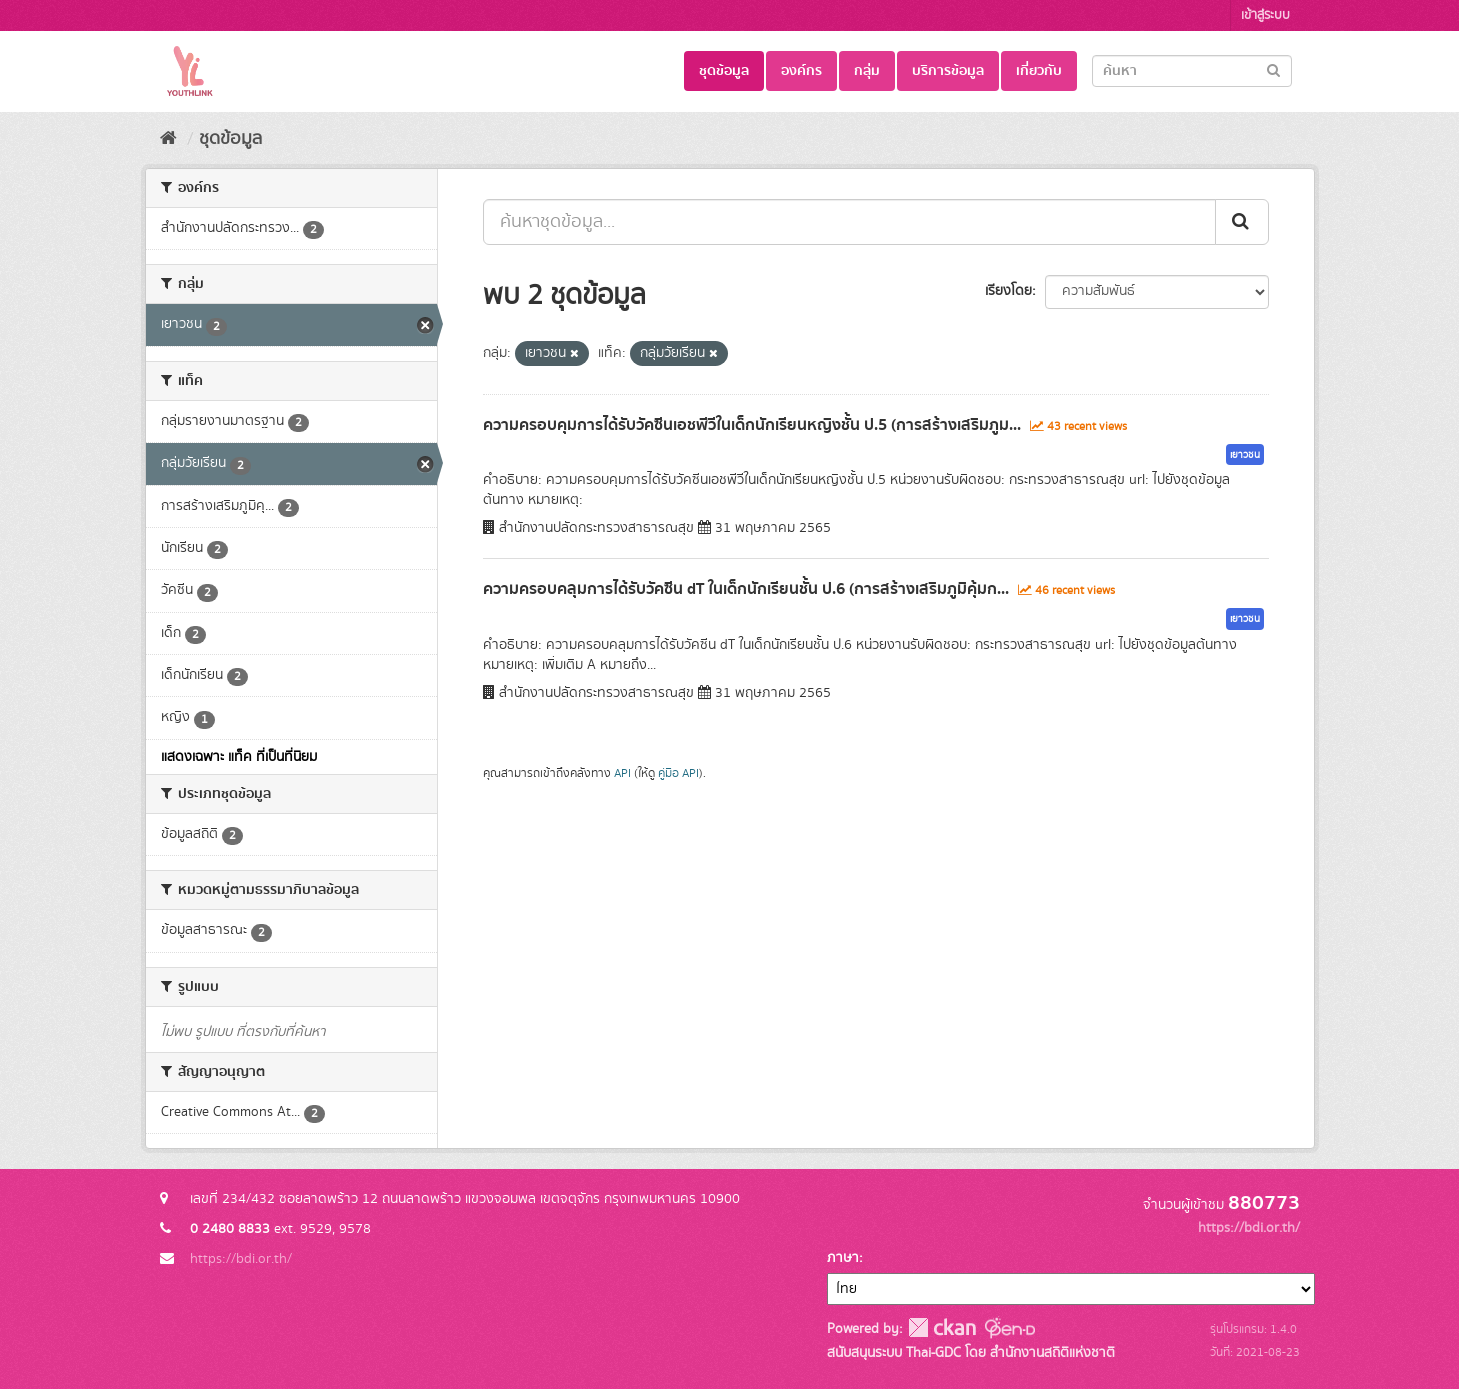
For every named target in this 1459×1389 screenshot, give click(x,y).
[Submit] (1273, 69)
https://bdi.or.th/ (241, 1259)
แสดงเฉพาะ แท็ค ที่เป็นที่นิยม (239, 757)
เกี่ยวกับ (1039, 71)
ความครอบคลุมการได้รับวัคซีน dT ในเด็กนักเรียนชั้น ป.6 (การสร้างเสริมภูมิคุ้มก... (746, 589)
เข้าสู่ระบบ (1265, 15)
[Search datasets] (1192, 71)
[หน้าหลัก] (168, 139)
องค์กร (801, 71)
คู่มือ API (678, 773)
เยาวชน (1245, 455)
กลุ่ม (867, 71)
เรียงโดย (1008, 291)
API (622, 773)
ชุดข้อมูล (724, 71)
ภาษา (843, 1258)
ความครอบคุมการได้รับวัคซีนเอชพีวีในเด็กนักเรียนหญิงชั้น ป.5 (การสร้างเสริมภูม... (752, 425)
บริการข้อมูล (948, 71)
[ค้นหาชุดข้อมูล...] (849, 222)
